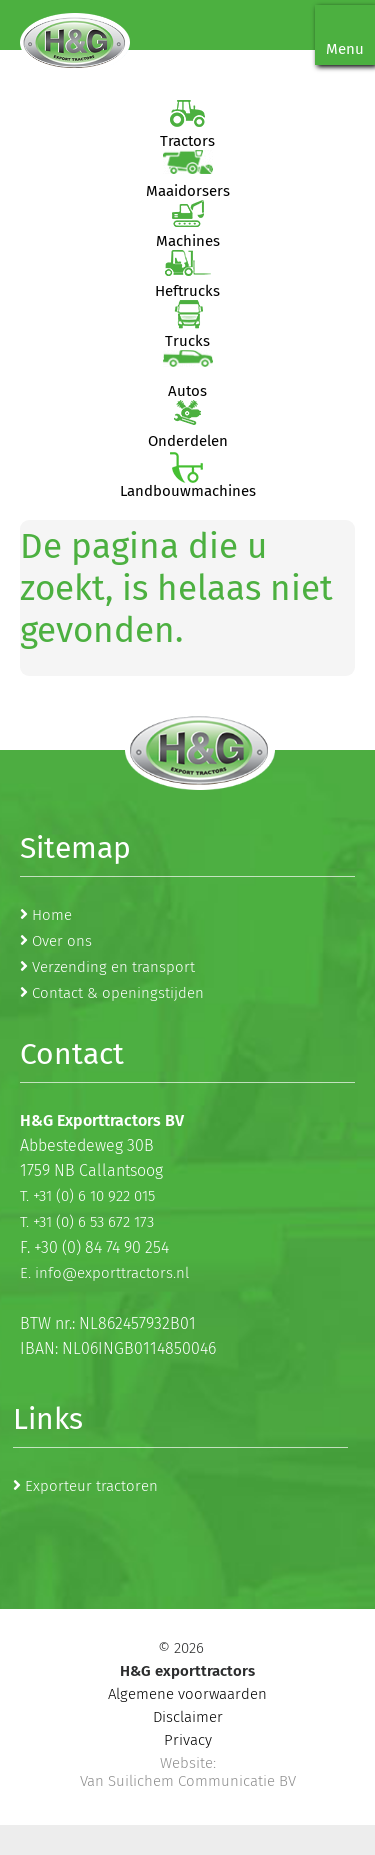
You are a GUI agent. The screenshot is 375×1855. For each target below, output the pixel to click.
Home (52, 915)
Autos (187, 391)
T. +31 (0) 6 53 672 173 (87, 1222)
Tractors (187, 141)
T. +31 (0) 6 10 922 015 (87, 1196)
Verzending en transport (113, 967)
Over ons (62, 941)
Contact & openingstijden (118, 993)
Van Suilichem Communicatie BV (188, 1781)
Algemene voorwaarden (187, 1694)
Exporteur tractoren (91, 1486)
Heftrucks (187, 291)
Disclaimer (188, 1717)
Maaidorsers (188, 191)
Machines (188, 241)
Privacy (188, 1740)
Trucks (187, 341)
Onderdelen (188, 441)
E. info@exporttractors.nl (104, 1273)
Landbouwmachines (188, 491)
